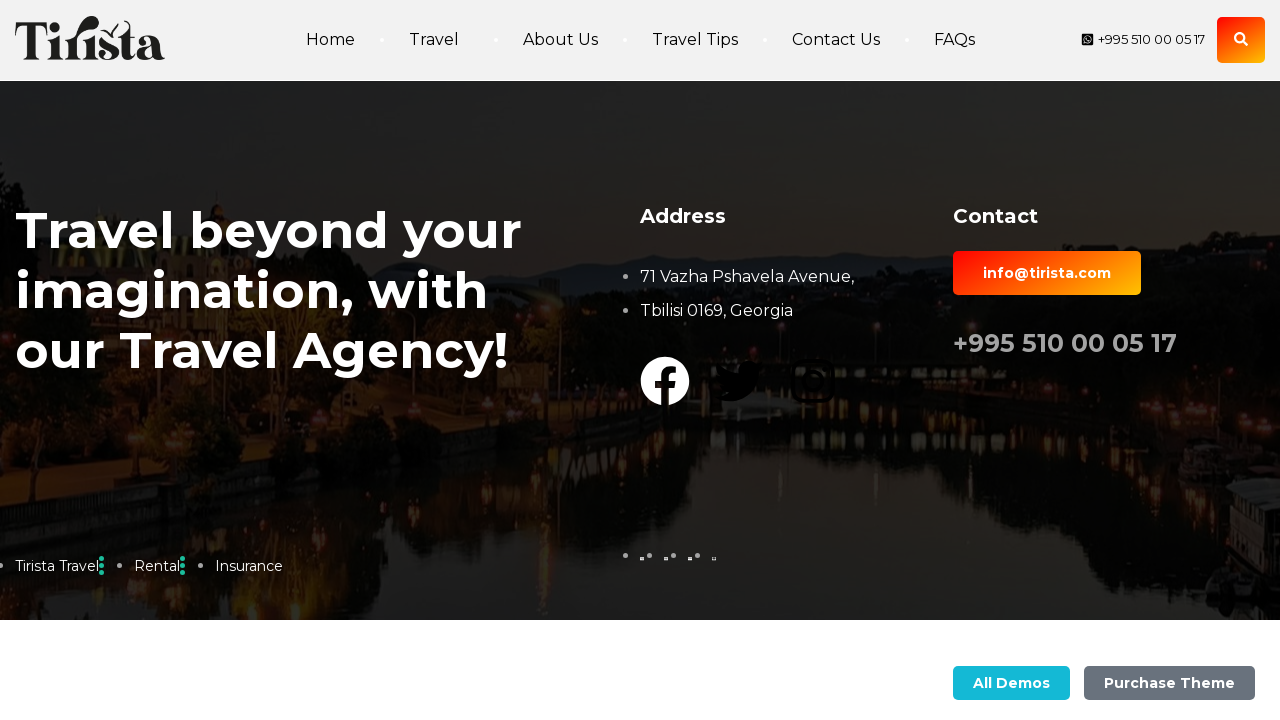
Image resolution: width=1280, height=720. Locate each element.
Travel (439, 40)
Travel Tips (695, 39)
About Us (560, 39)
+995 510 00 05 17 (1065, 343)
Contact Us (836, 39)
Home (330, 39)
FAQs (954, 39)
